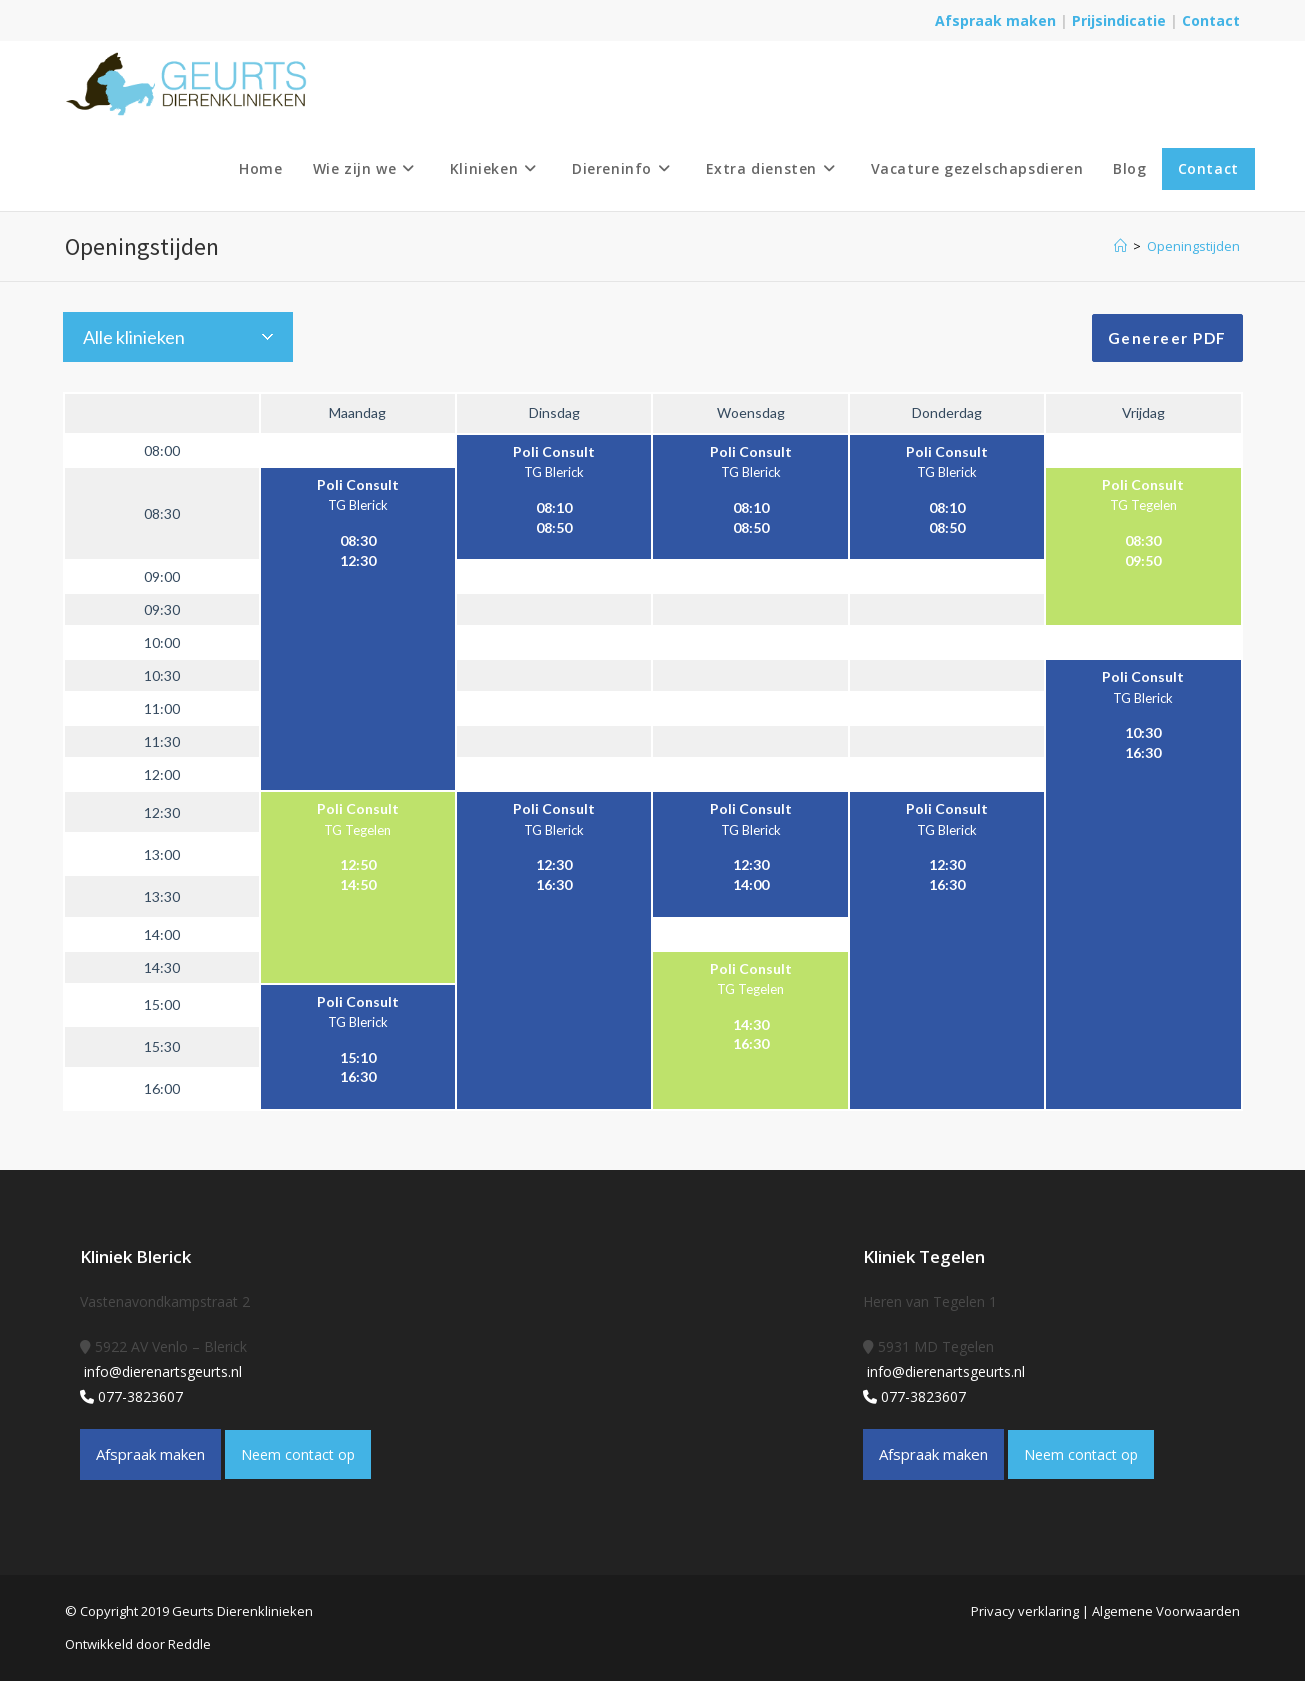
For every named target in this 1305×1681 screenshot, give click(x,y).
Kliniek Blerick (135, 1256)
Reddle (189, 1644)
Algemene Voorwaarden (1166, 1611)
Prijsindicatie (1121, 20)
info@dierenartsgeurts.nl (161, 1371)
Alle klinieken (134, 337)
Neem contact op (298, 1454)
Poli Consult (554, 451)
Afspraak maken (995, 20)
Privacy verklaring (1025, 1611)
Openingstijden (1193, 246)
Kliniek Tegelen (924, 1256)
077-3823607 (131, 1396)
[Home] (1120, 246)
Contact (1211, 20)
